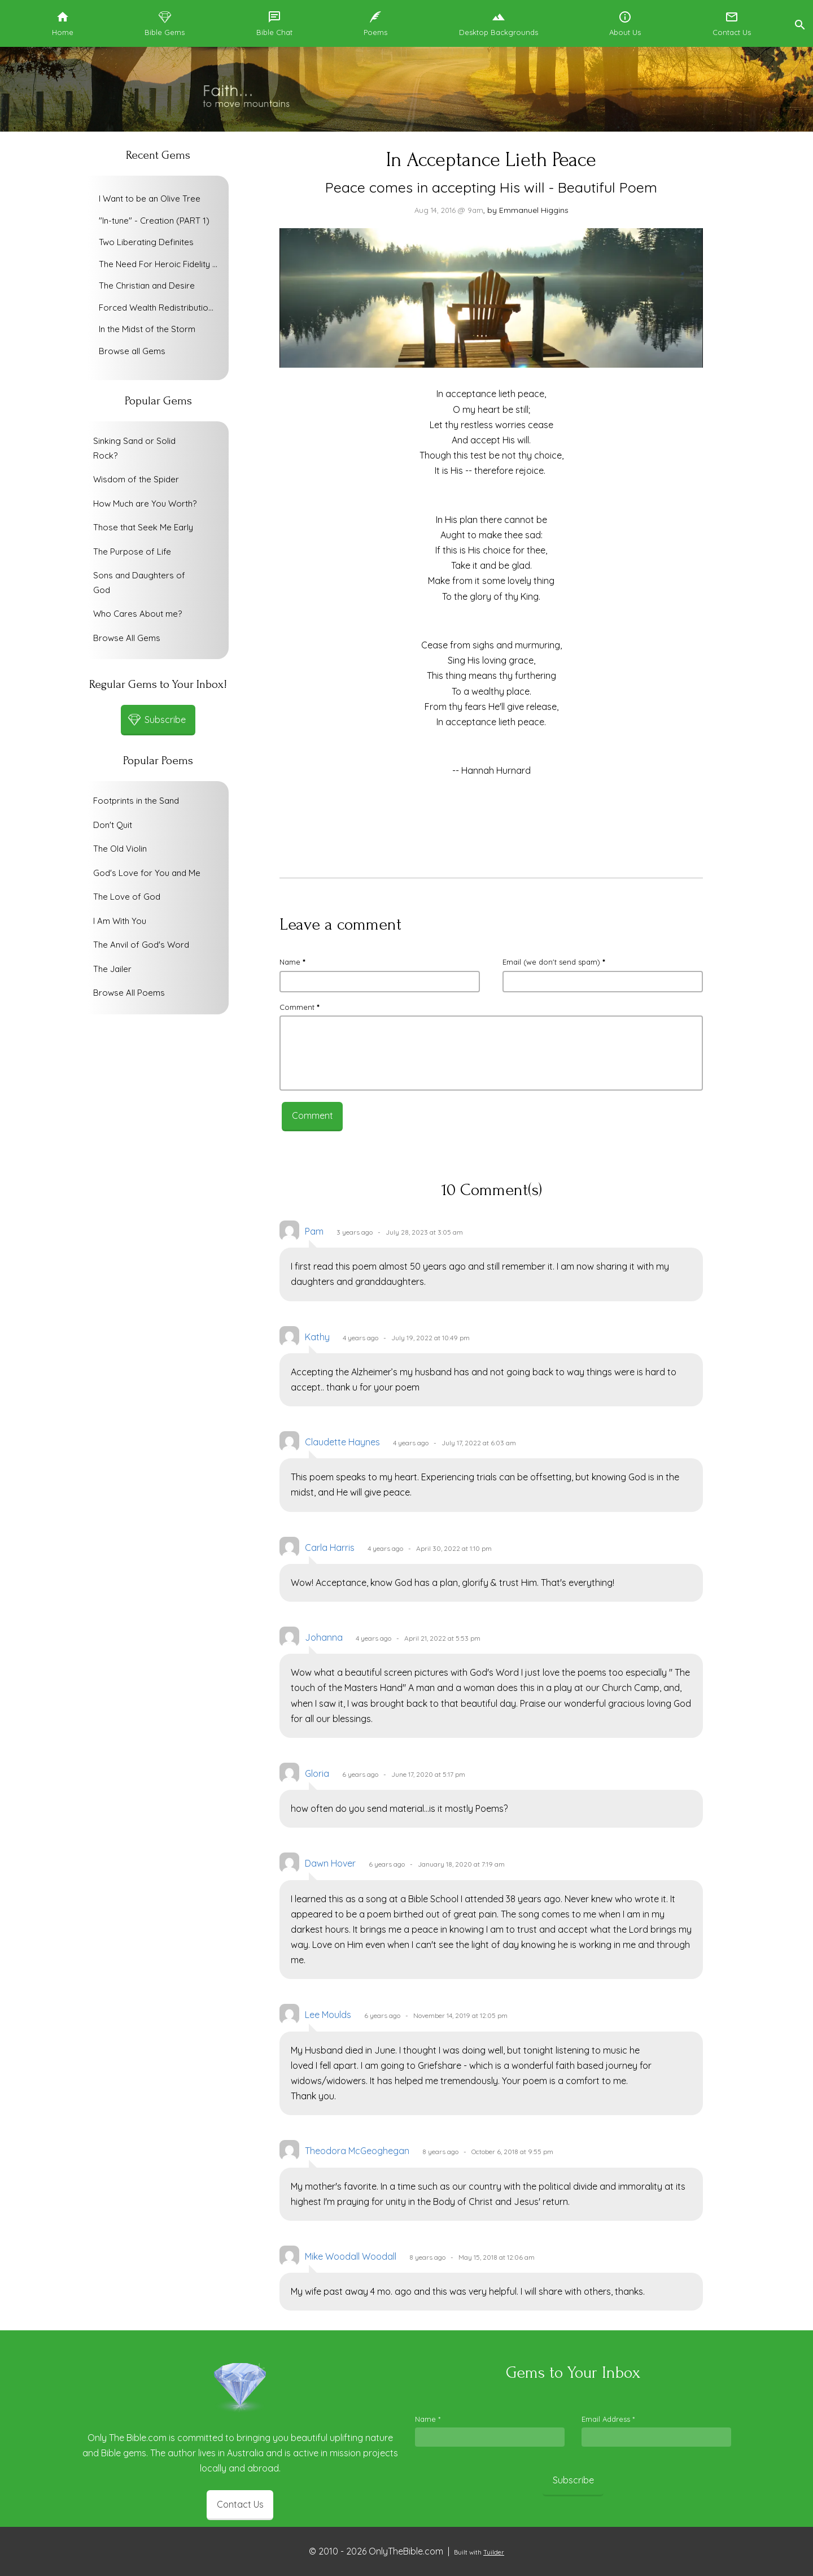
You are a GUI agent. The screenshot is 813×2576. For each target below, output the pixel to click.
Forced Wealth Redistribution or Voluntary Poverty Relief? (161, 307)
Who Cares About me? (137, 613)
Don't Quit (112, 825)
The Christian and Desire (147, 285)
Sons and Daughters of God (139, 582)
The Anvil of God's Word (141, 944)
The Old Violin (120, 848)
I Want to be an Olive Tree (149, 198)
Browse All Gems (126, 638)
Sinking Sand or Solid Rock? (134, 448)
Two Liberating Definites (146, 242)
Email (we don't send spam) (553, 961)
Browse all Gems (132, 351)
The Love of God (126, 896)
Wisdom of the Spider (136, 479)
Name (292, 961)
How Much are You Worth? (144, 503)
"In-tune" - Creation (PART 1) (154, 220)
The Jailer (112, 969)
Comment (299, 1007)
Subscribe (573, 2480)
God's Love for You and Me (146, 873)
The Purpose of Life (132, 551)
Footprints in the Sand (136, 800)
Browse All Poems (129, 992)
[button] (799, 23)
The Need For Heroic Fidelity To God (161, 264)
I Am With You (119, 921)
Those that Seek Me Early (143, 527)
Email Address (608, 2419)
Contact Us (240, 2504)
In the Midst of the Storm (147, 329)
